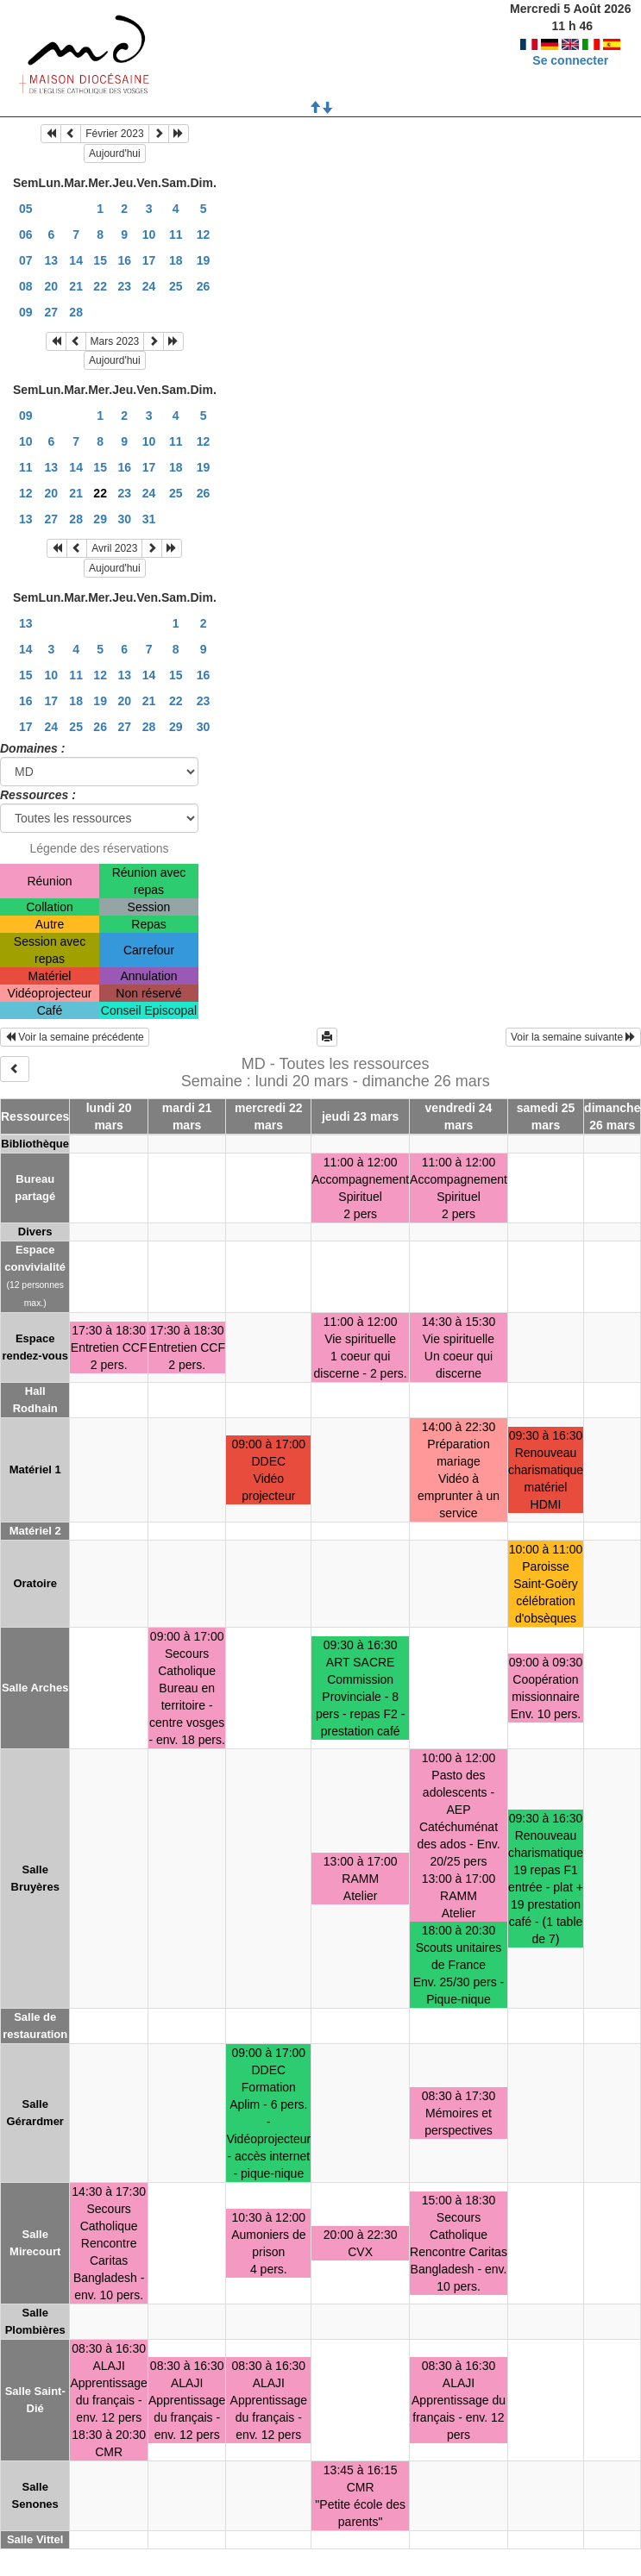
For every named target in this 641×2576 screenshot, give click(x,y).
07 (26, 260)
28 (76, 312)
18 (176, 260)
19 (204, 260)
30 (124, 519)
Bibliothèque (35, 1143)
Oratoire (35, 1583)
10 (149, 234)
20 (52, 286)
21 (76, 286)
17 (149, 260)
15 (100, 260)
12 (204, 234)
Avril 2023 (114, 548)
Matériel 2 (35, 1530)
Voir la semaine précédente (74, 1037)
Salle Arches (35, 1687)
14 (76, 260)
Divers (35, 1231)
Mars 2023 (115, 341)
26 (204, 286)
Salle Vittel (35, 2539)
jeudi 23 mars (360, 1116)
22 (100, 286)
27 (52, 312)
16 (124, 260)
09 (26, 312)
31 (149, 519)
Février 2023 (114, 134)
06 (26, 234)
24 (149, 286)
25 (176, 286)
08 (26, 286)
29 (100, 519)
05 (26, 209)
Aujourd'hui (115, 153)
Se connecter (570, 43)
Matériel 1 (35, 1469)
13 (52, 260)
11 (176, 234)
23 (124, 286)
